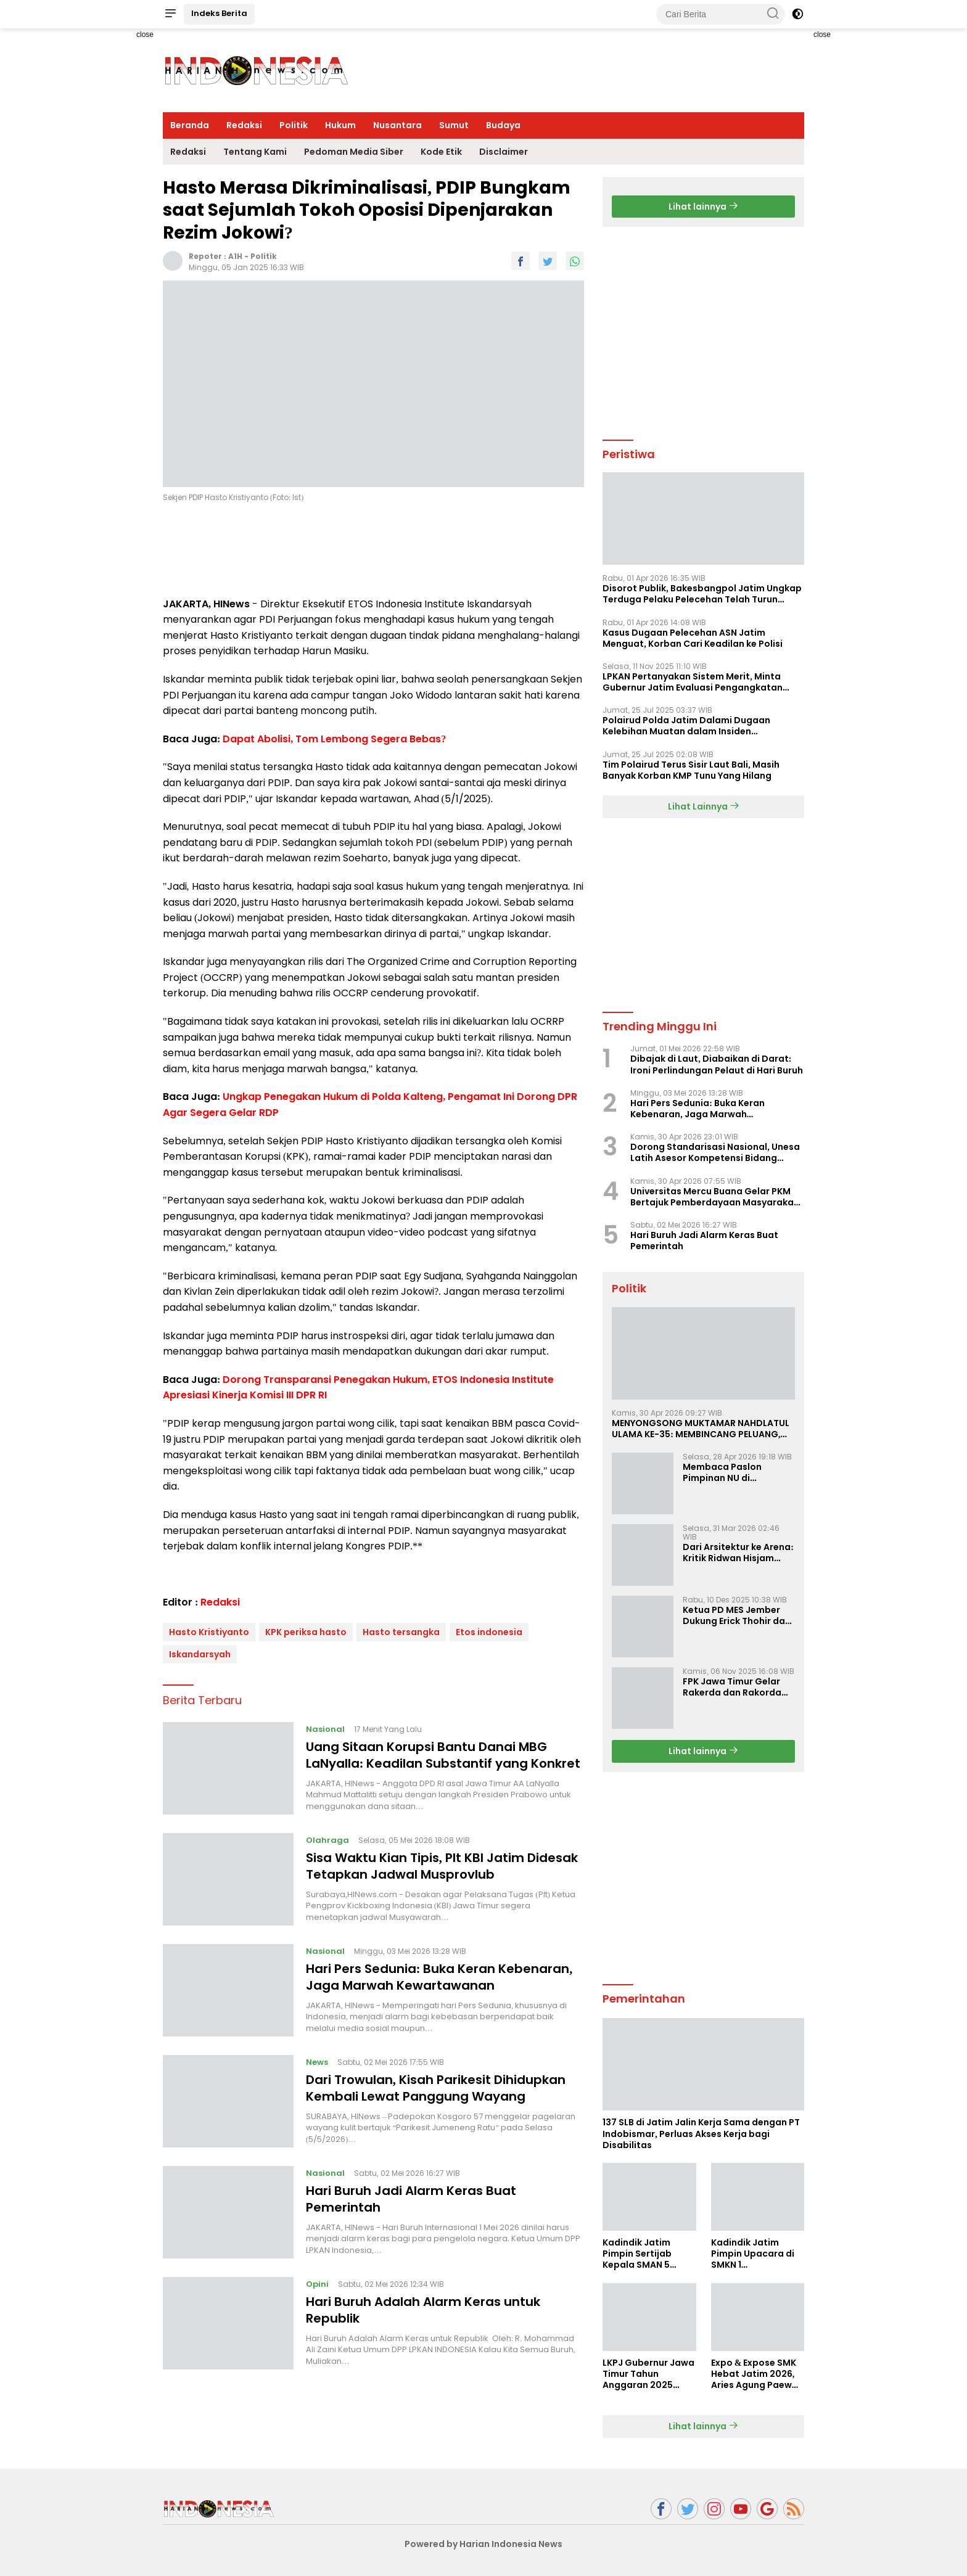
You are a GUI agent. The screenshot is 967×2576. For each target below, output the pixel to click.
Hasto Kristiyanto (209, 1632)
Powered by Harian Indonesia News (483, 2544)
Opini (317, 2284)
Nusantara (397, 125)
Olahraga (327, 1840)
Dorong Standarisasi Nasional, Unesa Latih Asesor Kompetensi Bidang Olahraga (715, 1152)
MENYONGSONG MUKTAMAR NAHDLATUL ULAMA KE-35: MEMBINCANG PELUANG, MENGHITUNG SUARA (700, 1428)
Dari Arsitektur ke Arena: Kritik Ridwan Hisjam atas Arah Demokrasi (738, 1552)
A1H (235, 256)
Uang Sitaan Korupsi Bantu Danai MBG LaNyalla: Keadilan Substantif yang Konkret (443, 1754)
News (317, 2062)
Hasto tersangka (401, 1632)
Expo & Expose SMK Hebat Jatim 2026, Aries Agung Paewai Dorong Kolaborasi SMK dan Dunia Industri (755, 2374)
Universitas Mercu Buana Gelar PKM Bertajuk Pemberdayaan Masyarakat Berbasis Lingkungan (714, 1197)
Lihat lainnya (703, 206)
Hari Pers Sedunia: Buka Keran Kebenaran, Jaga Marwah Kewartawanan (439, 1976)
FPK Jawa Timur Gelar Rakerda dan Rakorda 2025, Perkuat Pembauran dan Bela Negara (732, 1687)
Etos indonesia (489, 1632)
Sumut (454, 125)
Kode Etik (441, 152)
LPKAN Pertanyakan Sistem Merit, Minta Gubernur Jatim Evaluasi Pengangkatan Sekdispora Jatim (693, 682)
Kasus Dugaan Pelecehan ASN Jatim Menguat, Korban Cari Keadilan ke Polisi (693, 638)
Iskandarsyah (200, 1654)
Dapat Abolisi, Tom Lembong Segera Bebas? (334, 739)
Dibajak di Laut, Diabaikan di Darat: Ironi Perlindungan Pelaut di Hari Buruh (716, 1064)
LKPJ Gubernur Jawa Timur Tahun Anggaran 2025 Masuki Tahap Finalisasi (648, 2374)
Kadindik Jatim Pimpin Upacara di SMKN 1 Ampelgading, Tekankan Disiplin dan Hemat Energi (752, 2254)
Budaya (503, 125)
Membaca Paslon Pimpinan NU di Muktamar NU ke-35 (728, 1472)
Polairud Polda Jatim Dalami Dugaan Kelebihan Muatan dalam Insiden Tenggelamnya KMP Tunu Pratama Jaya (693, 726)
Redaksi (244, 125)
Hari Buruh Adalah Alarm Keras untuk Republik (423, 2309)
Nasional (325, 1729)
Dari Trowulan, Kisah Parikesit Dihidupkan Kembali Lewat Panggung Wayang (436, 2087)
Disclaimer (503, 152)
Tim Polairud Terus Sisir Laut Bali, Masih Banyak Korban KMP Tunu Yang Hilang (691, 770)
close (145, 34)
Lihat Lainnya (703, 806)
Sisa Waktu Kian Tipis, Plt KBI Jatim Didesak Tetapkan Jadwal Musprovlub (442, 1865)
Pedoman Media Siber (353, 152)
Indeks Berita (219, 13)
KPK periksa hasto (306, 1632)
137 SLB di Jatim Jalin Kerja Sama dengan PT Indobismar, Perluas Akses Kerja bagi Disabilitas (701, 2134)
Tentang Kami (255, 152)
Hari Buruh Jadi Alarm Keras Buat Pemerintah (411, 2198)
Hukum (340, 125)
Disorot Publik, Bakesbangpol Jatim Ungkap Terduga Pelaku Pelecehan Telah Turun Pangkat (702, 594)
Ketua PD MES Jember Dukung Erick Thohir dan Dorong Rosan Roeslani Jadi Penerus (737, 1615)
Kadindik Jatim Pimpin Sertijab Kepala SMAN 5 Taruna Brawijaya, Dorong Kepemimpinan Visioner (644, 2254)
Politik (293, 125)
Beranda (189, 125)
